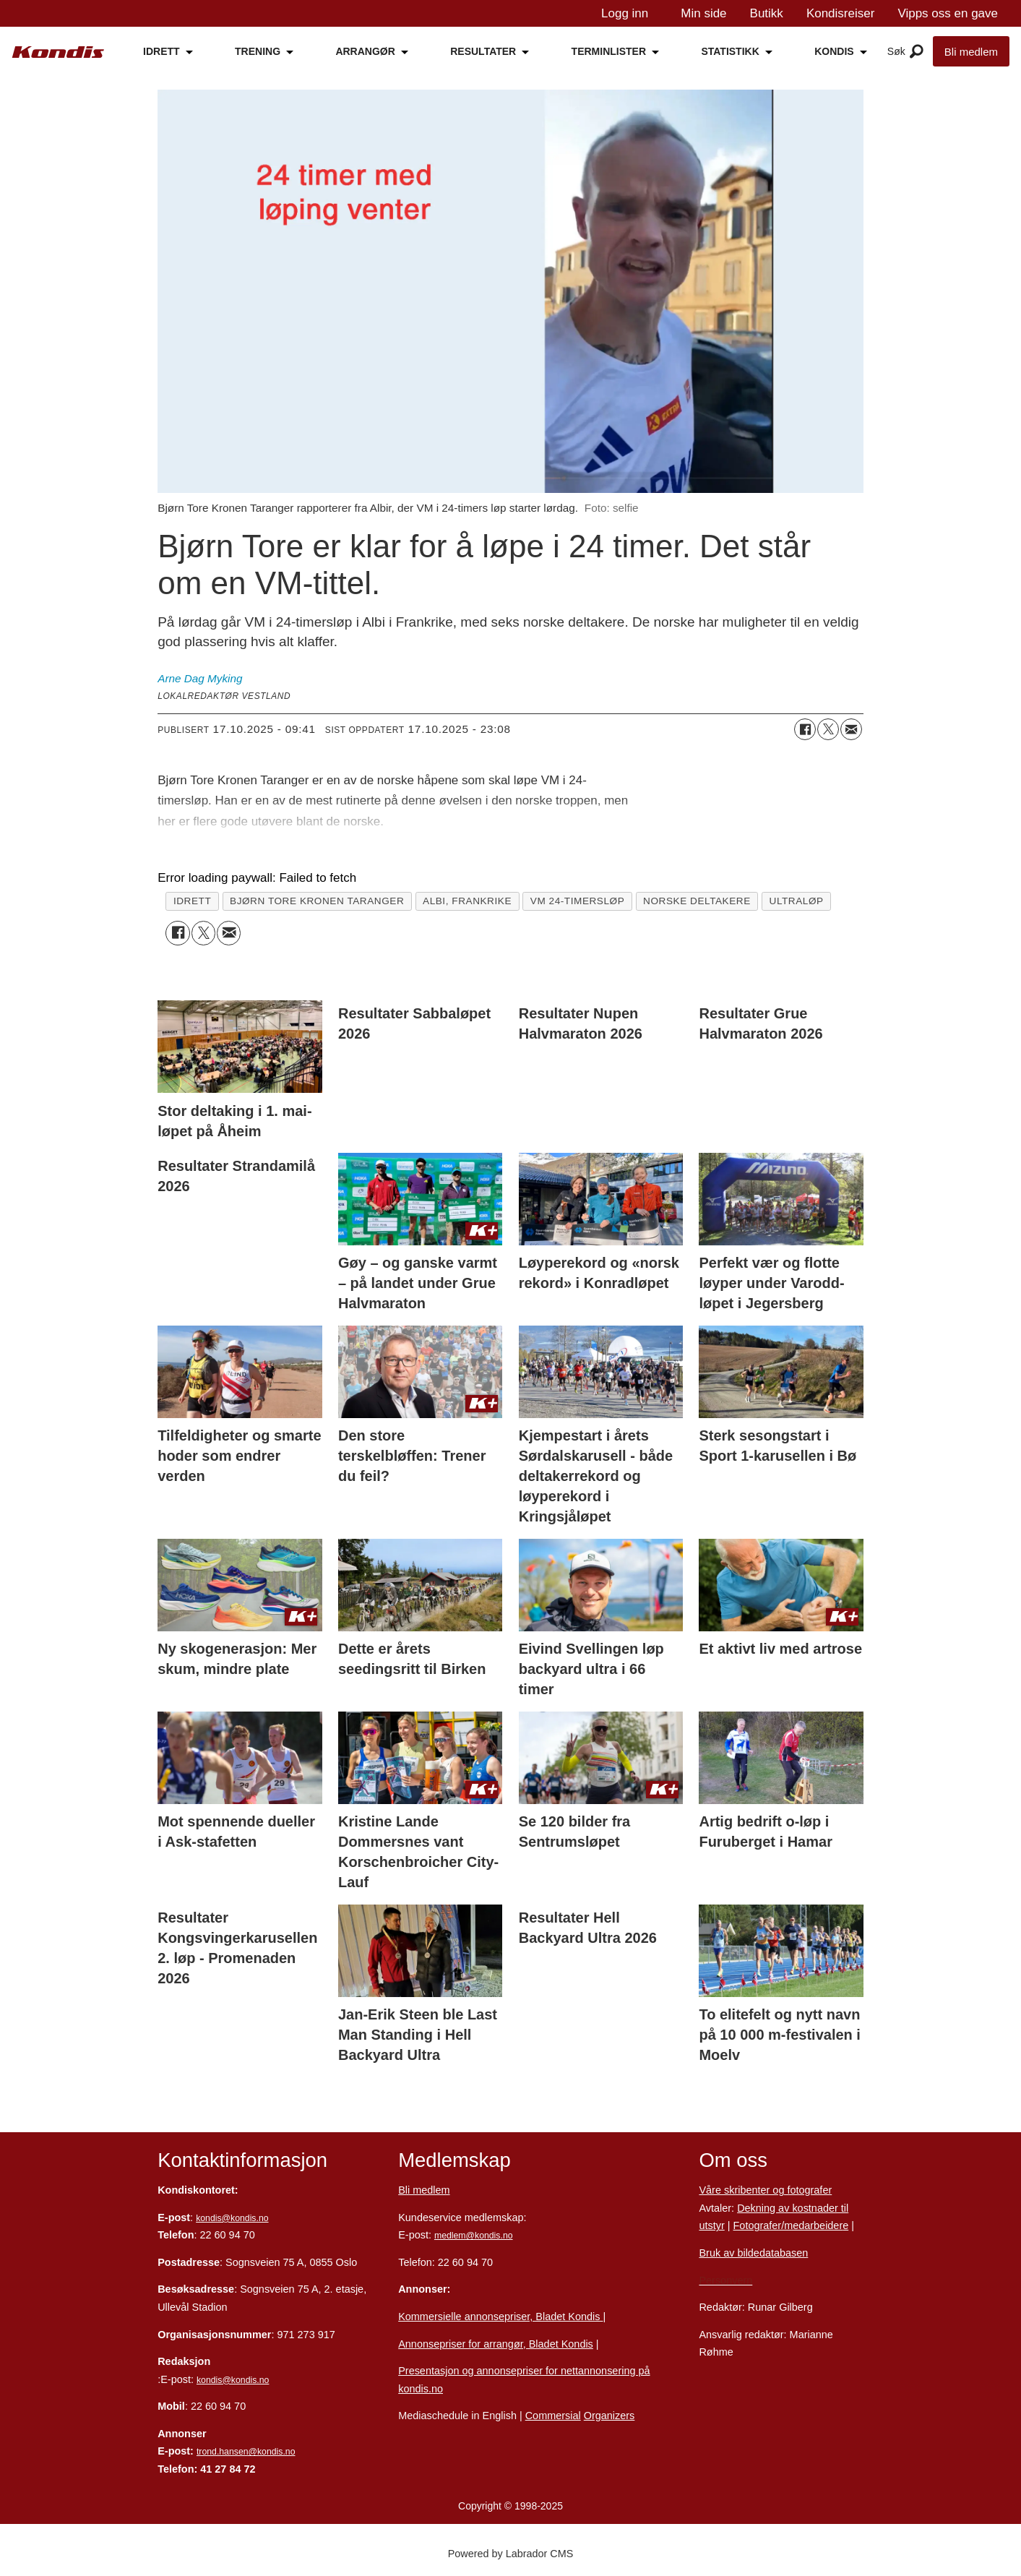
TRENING (257, 51)
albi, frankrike (467, 901)
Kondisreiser (840, 13)
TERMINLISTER (609, 51)
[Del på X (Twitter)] (828, 729)
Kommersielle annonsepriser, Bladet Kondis (500, 2316)
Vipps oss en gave (947, 13)
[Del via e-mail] (851, 729)
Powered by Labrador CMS (511, 2553)
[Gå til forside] (58, 52)
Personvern (725, 2280)
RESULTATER (483, 51)
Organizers (609, 2415)
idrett (192, 901)
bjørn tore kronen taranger (317, 901)
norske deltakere (697, 901)
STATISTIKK (730, 51)
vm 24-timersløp (577, 901)
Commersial (553, 2415)
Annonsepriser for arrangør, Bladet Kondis (495, 2344)
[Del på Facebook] (805, 729)
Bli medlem (971, 52)
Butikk (766, 13)
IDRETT (161, 51)
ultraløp (797, 901)
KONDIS (833, 51)
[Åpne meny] (916, 52)
